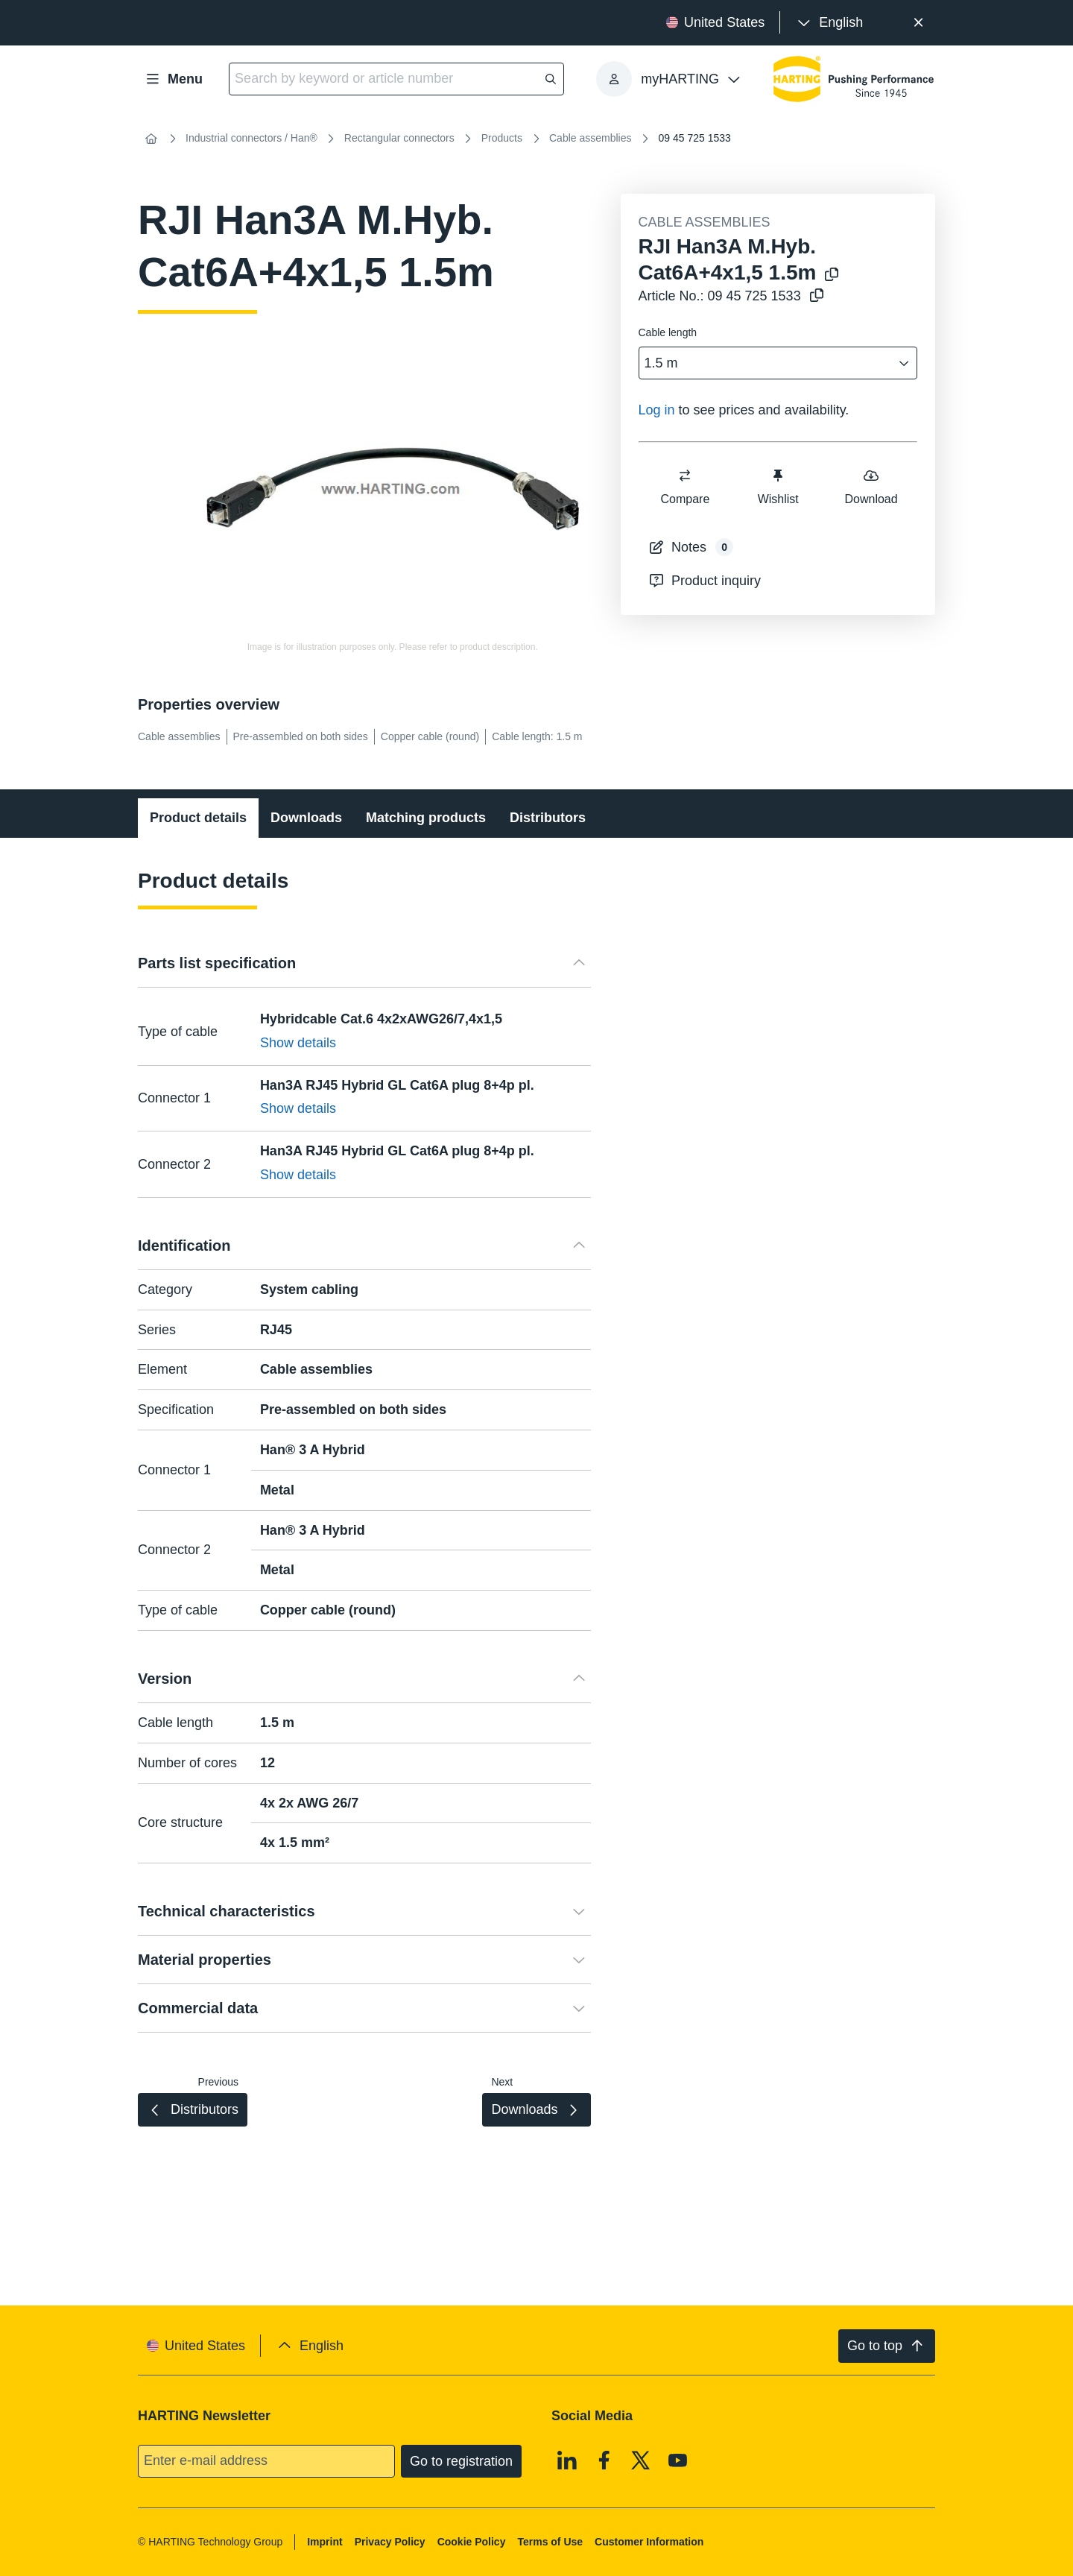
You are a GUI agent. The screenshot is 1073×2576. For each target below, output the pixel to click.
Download (870, 486)
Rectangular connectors (399, 138)
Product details (198, 817)
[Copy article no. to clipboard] (816, 296)
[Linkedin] (567, 2459)
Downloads (306, 817)
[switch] (685, 475)
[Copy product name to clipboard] (831, 275)
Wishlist (777, 486)
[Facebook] (604, 2459)
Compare (684, 486)
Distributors (548, 817)
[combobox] (768, 363)
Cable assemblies (590, 138)
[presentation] (829, 23)
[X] (640, 2459)
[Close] (918, 23)
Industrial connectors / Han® (251, 138)
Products (501, 138)
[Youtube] (678, 2459)
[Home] (151, 138)
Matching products (426, 817)
